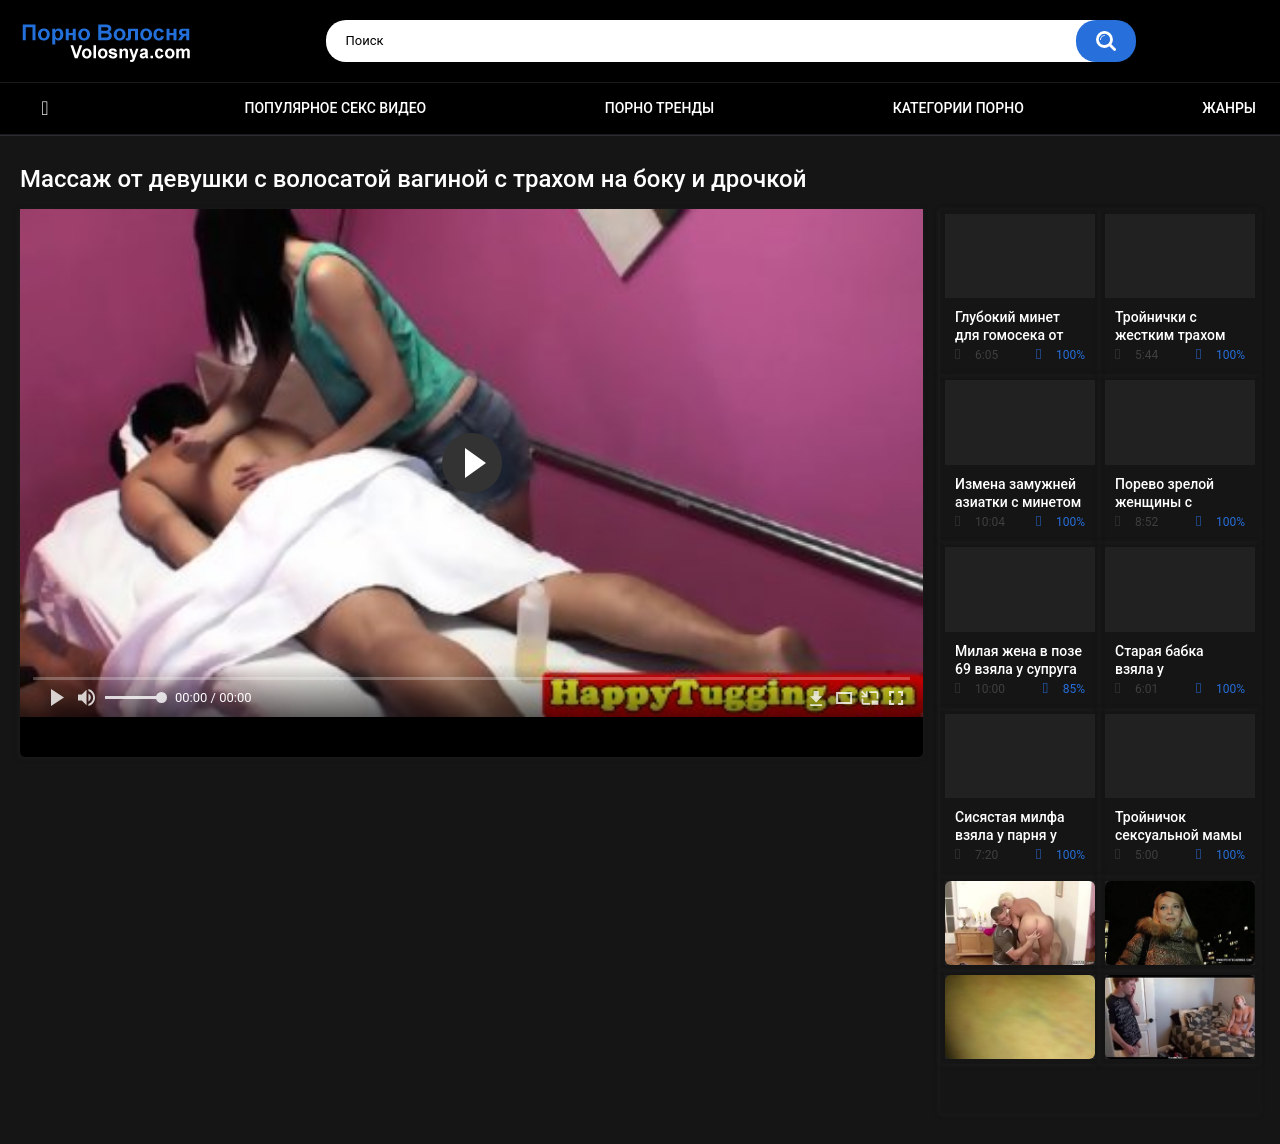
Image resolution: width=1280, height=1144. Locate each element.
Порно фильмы (45, 108)
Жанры (1229, 108)
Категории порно (958, 108)
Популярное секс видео (336, 108)
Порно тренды (659, 108)
